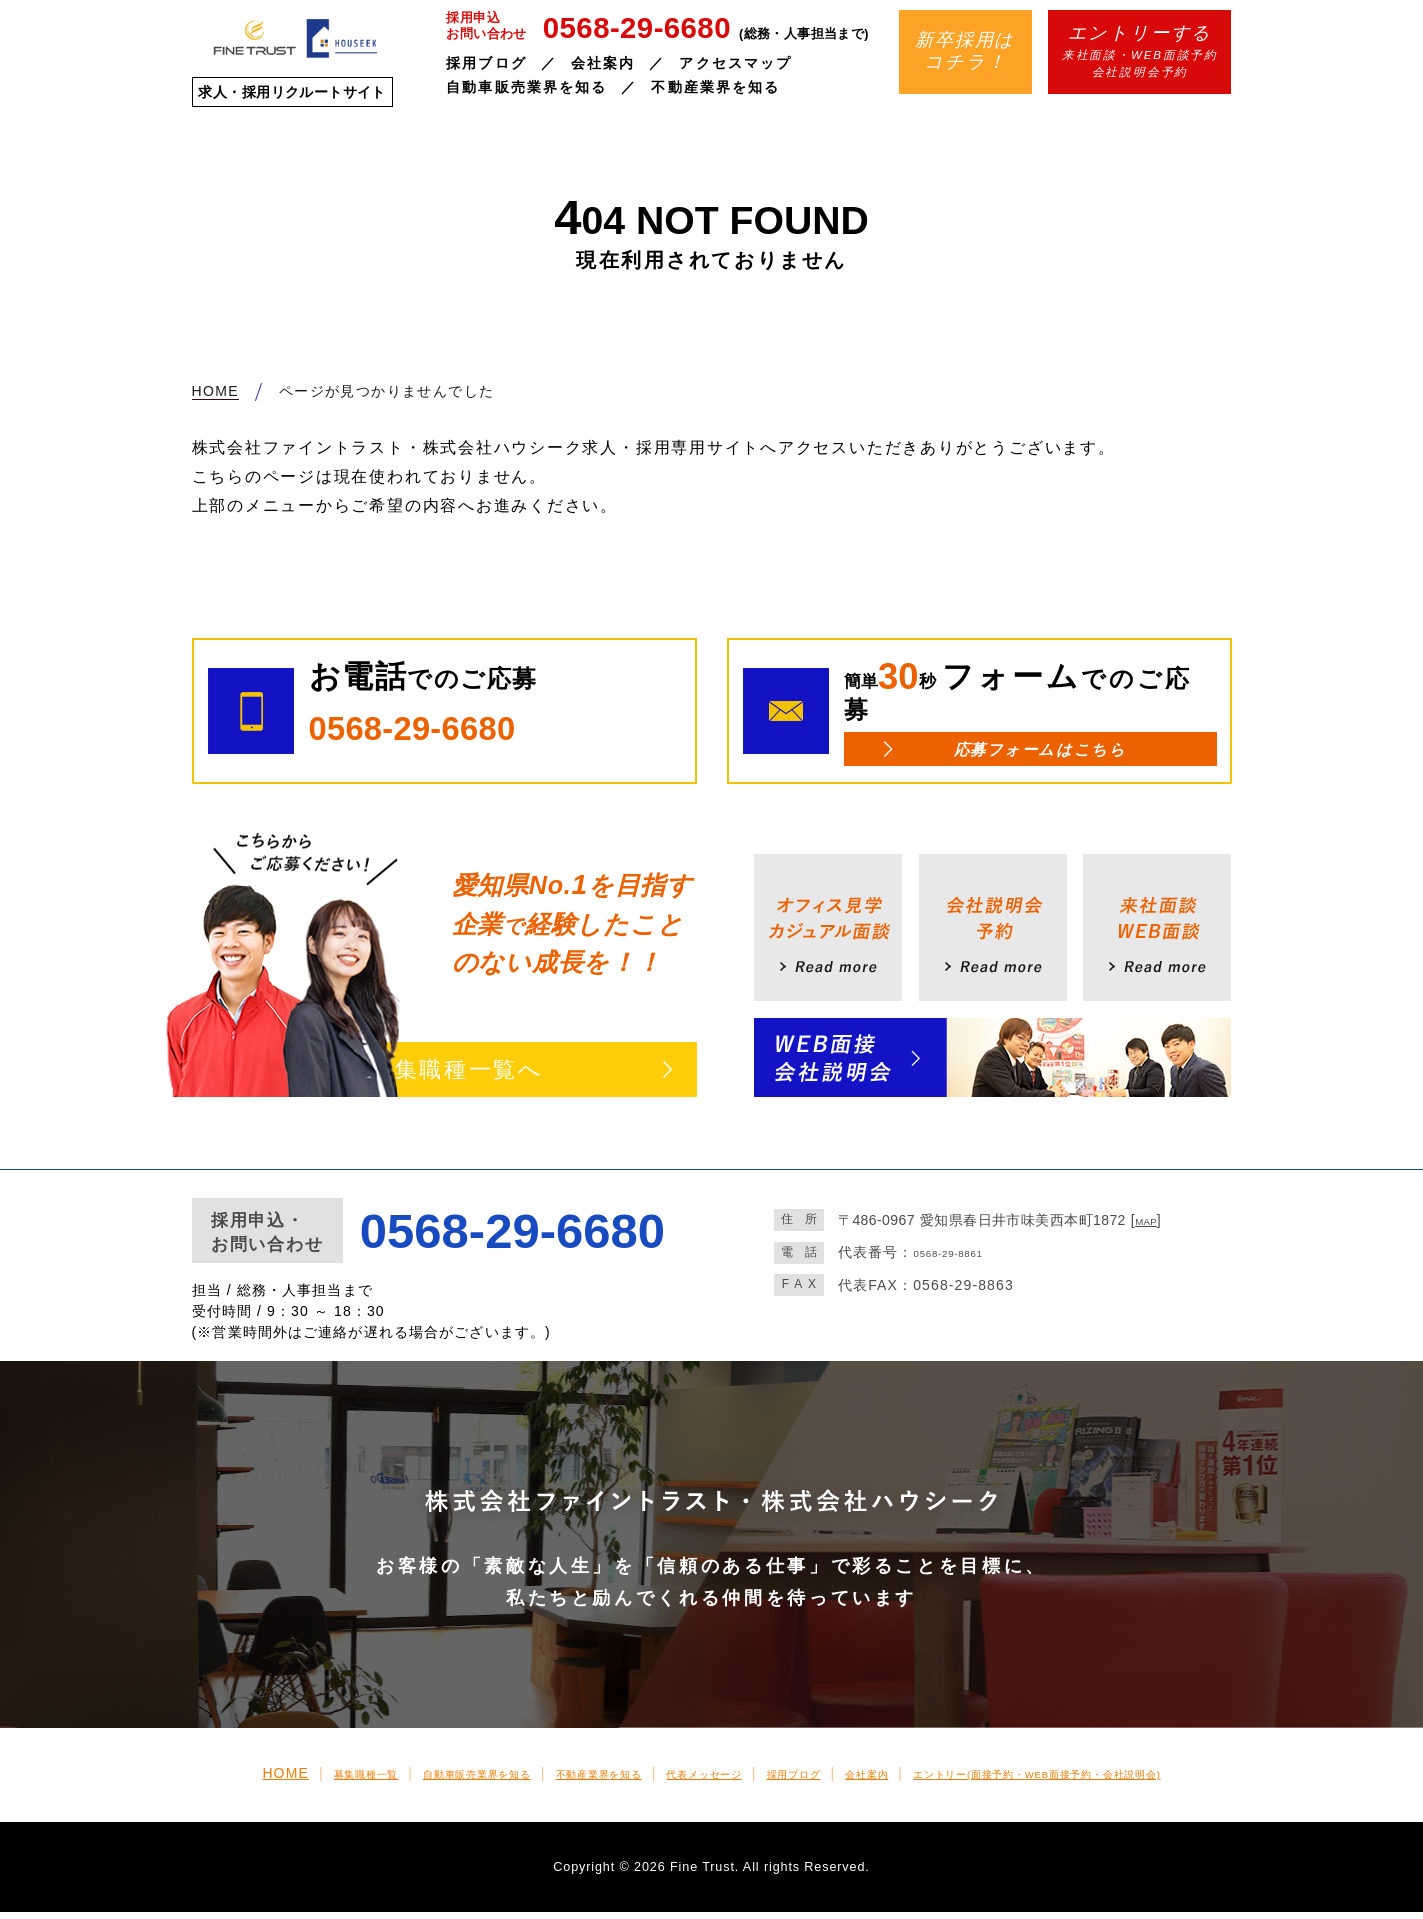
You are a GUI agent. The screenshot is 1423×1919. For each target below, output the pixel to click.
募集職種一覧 (241, 1780)
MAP (1151, 1227)
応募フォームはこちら (1039, 752)
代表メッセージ (686, 1780)
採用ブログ (486, 63)
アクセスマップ (735, 63)
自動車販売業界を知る (526, 87)
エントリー (1123, 1780)
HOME (148, 1780)
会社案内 (603, 63)
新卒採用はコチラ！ (965, 51)
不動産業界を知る (715, 87)
